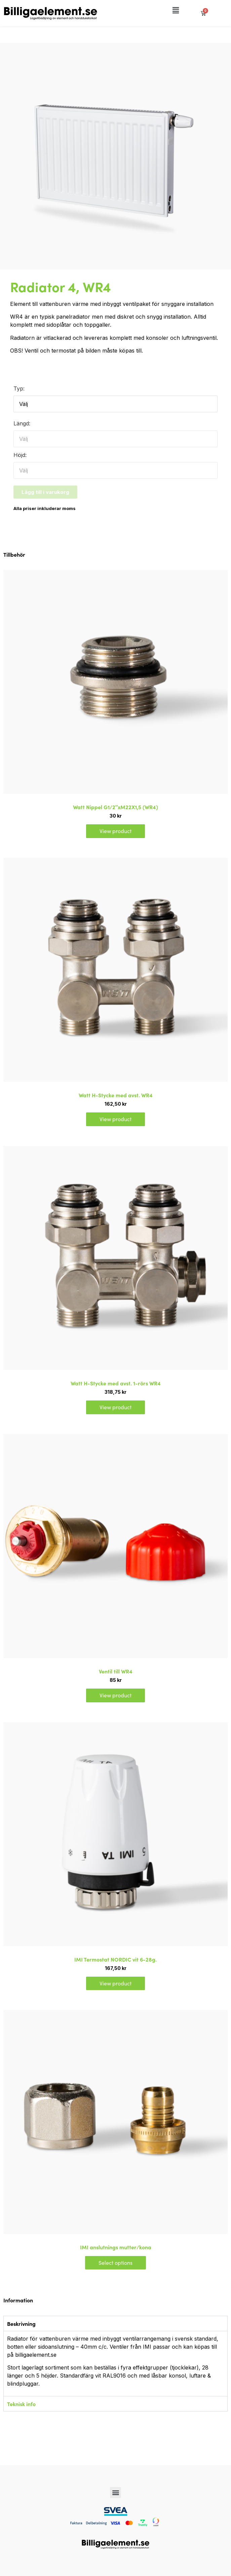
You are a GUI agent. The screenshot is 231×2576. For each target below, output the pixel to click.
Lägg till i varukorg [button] (45, 492)
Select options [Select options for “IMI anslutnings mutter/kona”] (115, 2262)
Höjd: (20, 455)
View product (115, 830)
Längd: (21, 423)
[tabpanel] (115, 2363)
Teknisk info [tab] (21, 2403)
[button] (175, 10)
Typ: (19, 388)
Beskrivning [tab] (21, 2323)
